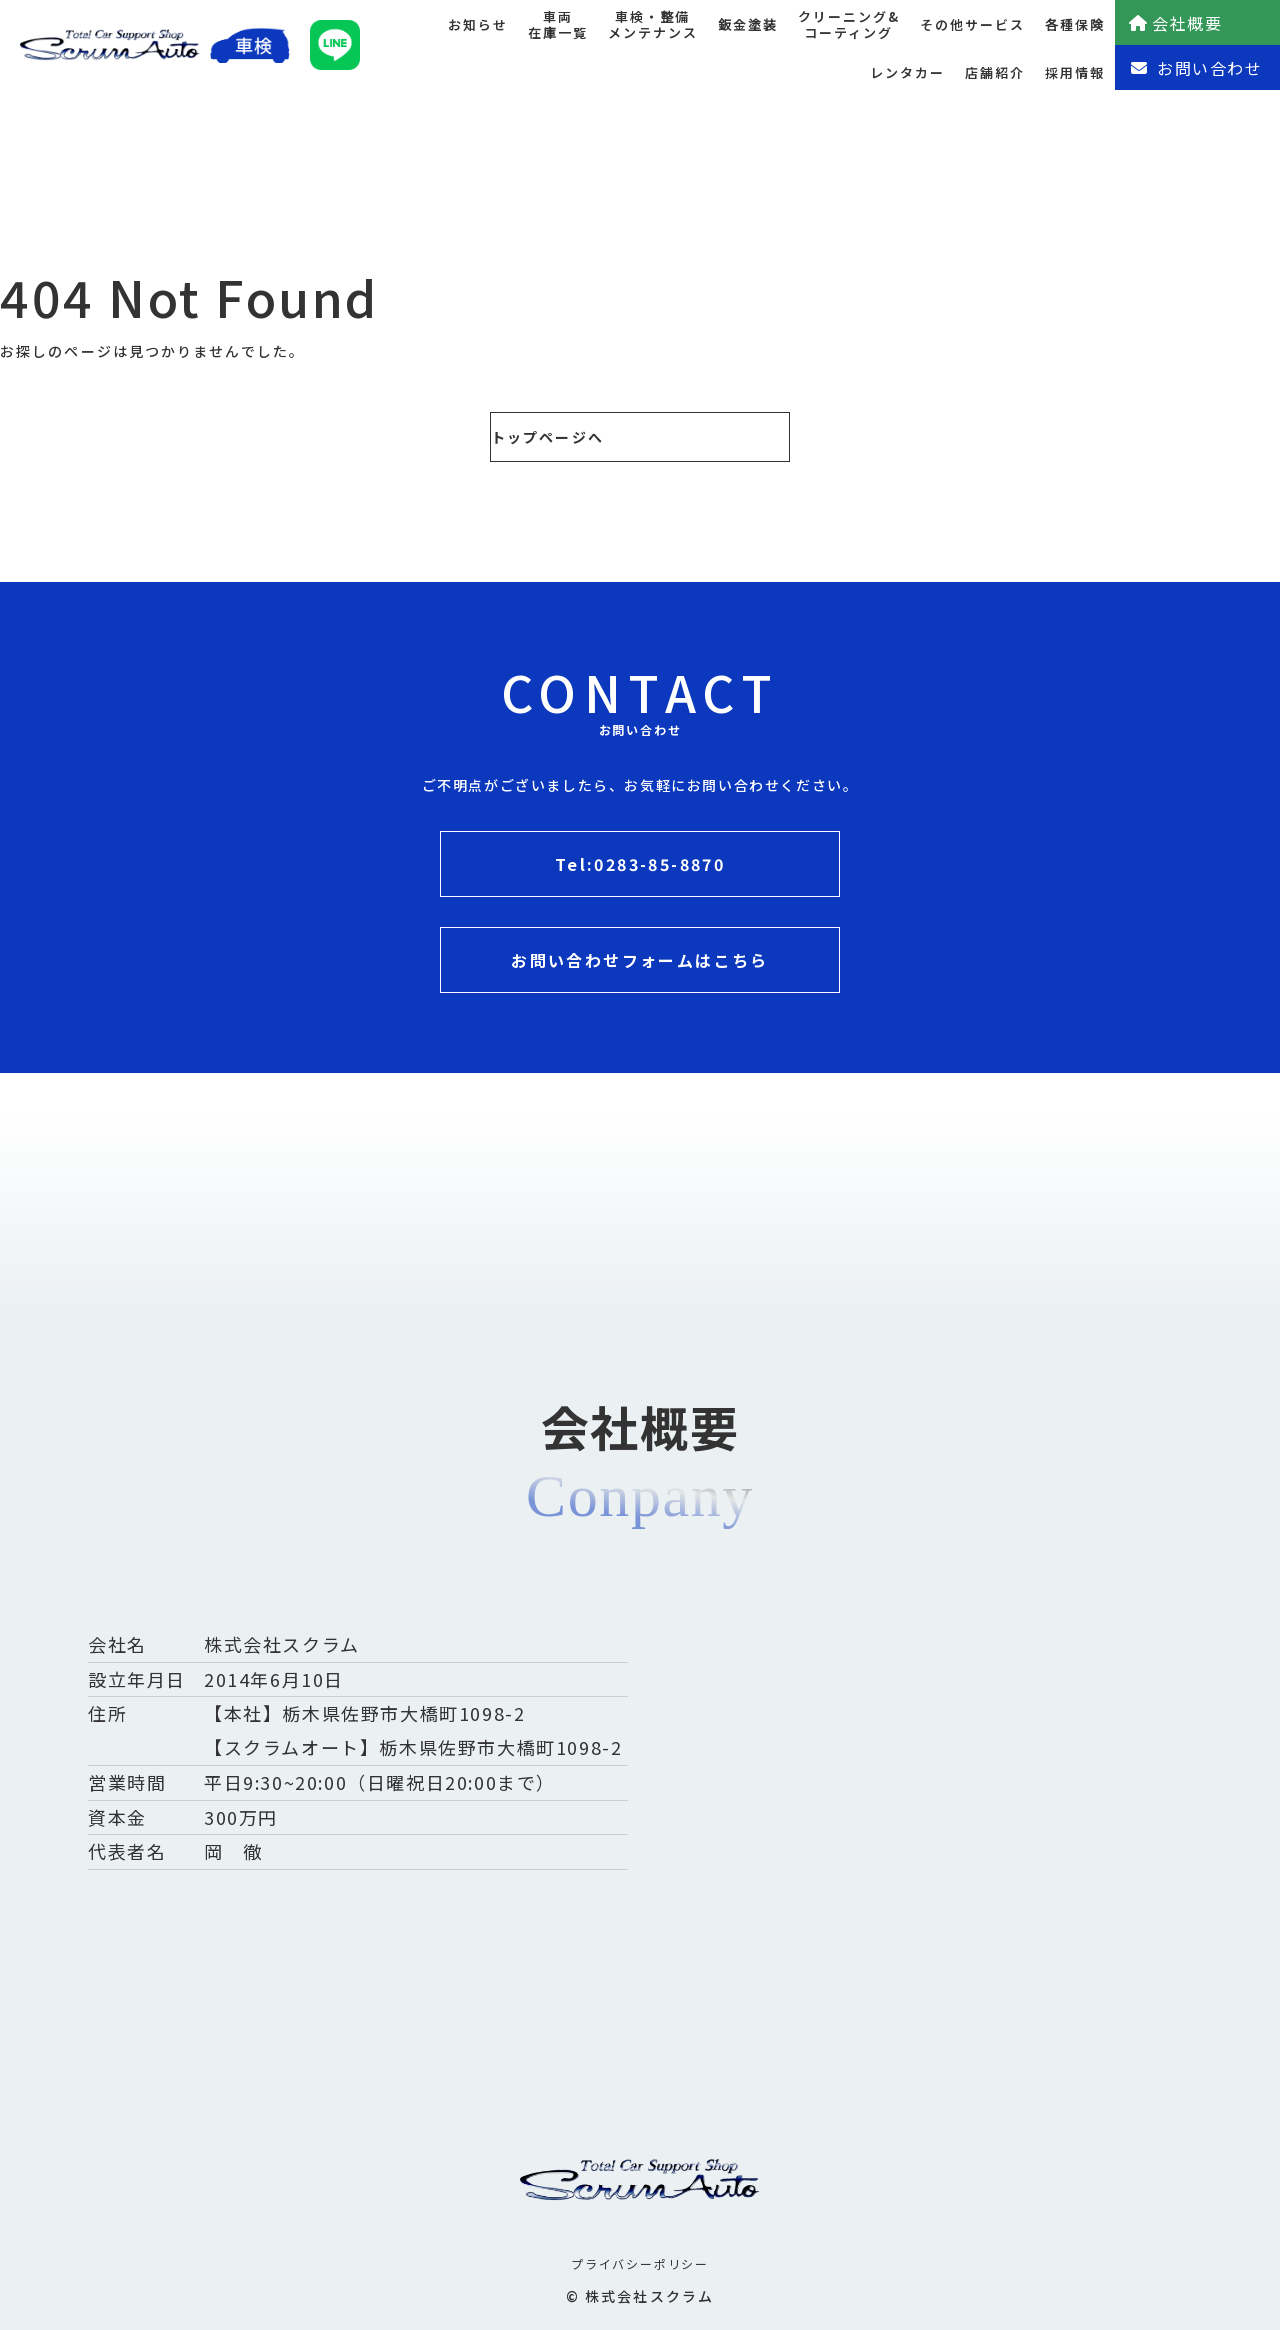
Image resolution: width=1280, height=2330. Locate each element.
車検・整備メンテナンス (653, 25)
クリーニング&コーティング (849, 25)
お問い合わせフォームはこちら (640, 960)
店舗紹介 (995, 72)
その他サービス (972, 24)
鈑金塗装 (748, 24)
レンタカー (907, 72)
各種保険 (1075, 24)
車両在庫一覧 (558, 25)
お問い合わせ (1196, 68)
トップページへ (547, 437)
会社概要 (1175, 23)
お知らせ (478, 24)
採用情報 (1075, 72)
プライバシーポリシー (640, 2263)
